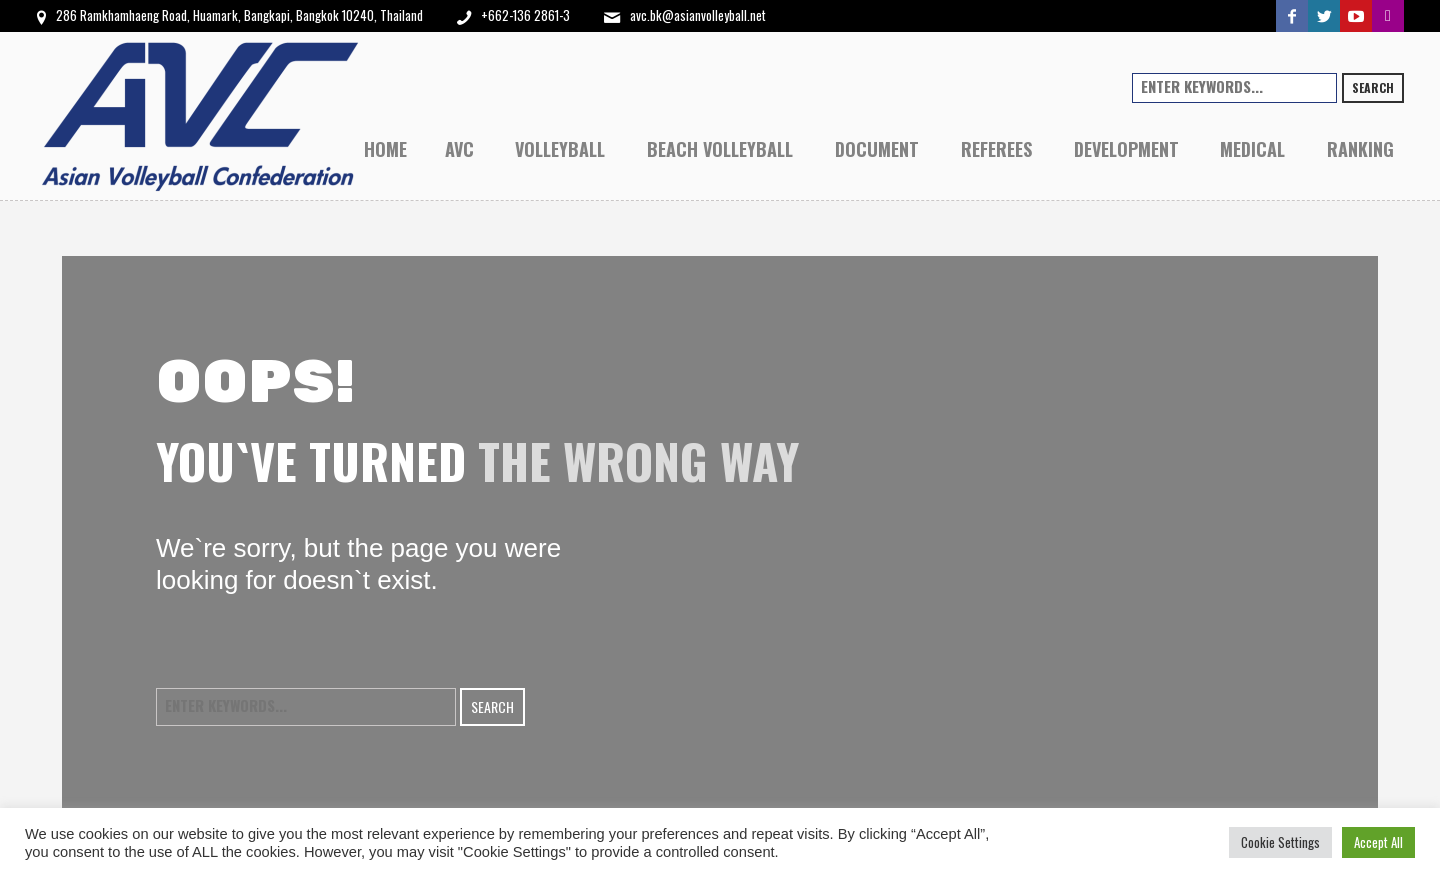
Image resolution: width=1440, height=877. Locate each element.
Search (1373, 87)
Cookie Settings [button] (1280, 842)
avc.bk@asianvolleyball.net (698, 15)
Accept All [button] (1378, 842)
